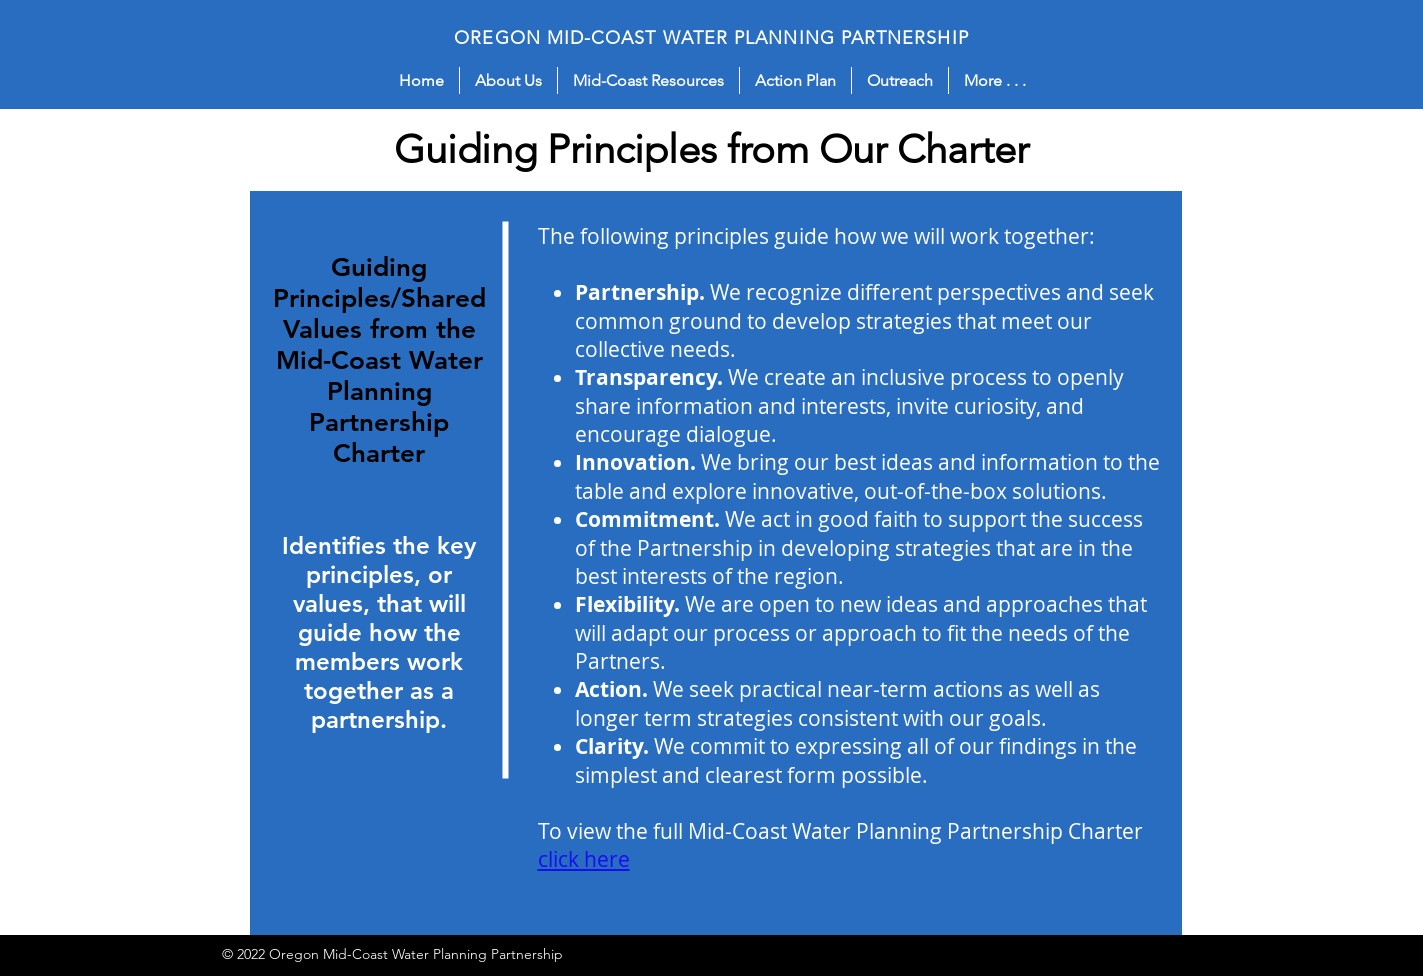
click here (584, 859)
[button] (508, 80)
